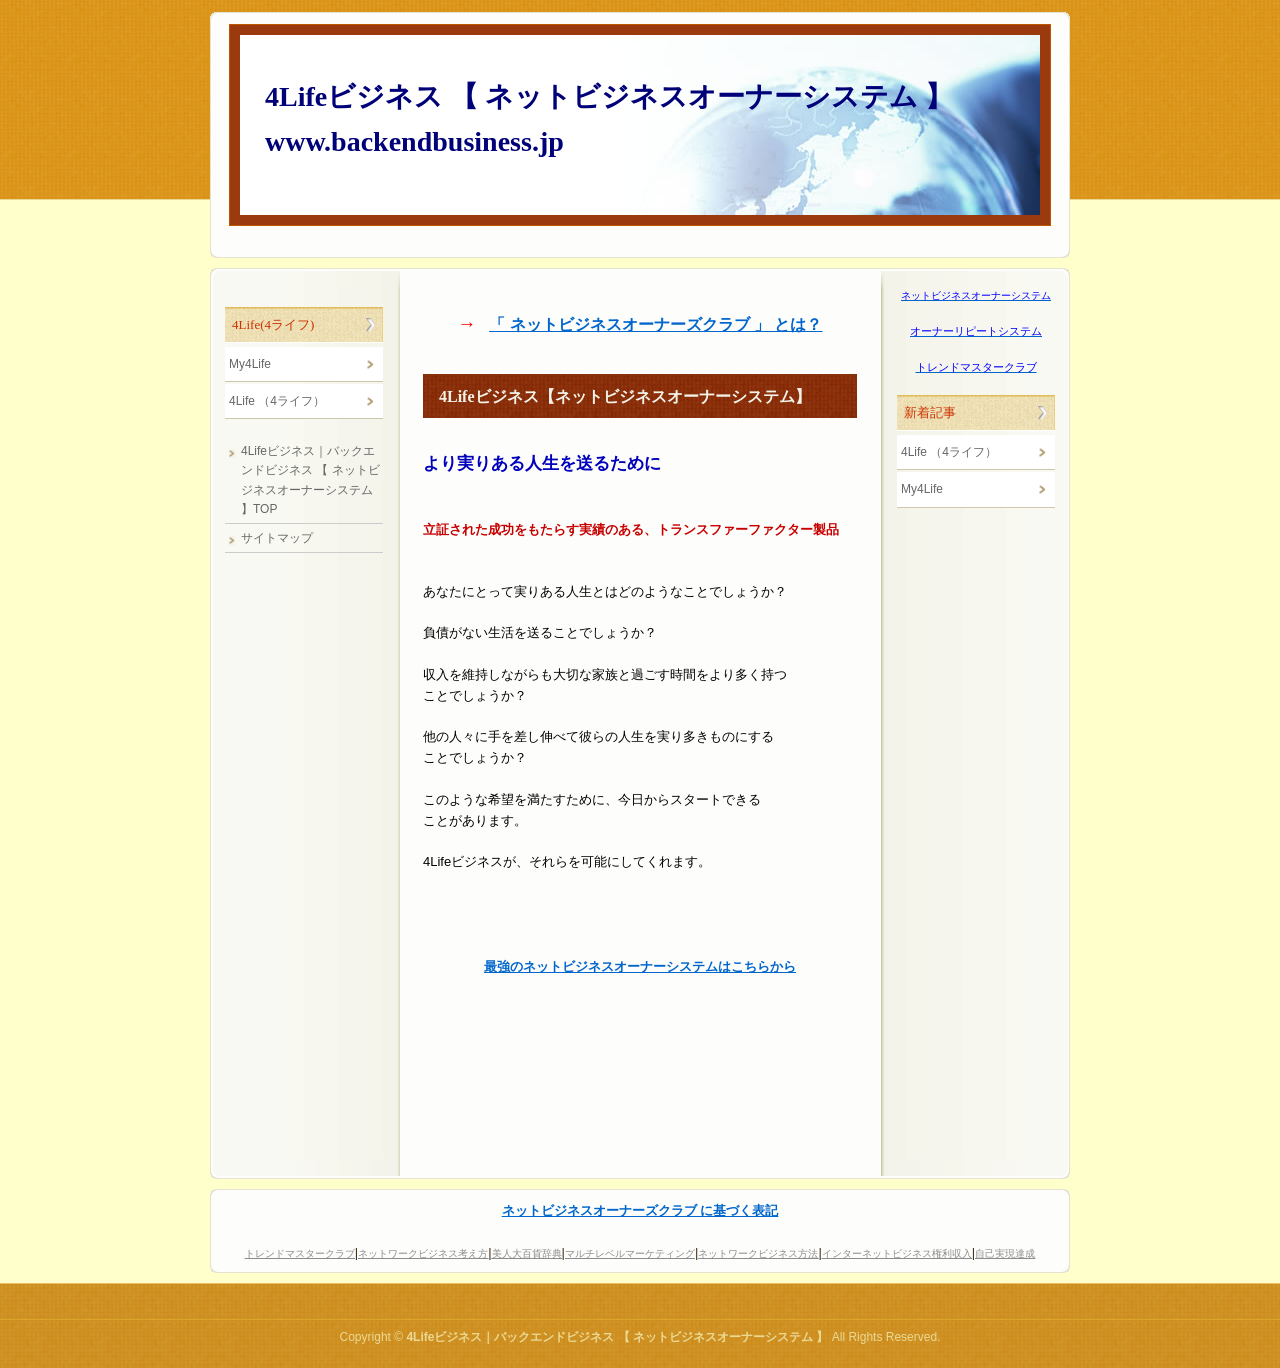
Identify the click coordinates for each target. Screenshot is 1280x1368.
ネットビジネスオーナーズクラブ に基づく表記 (640, 1210)
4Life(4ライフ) (273, 324)
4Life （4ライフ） (949, 452)
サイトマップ (277, 538)
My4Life (922, 489)
